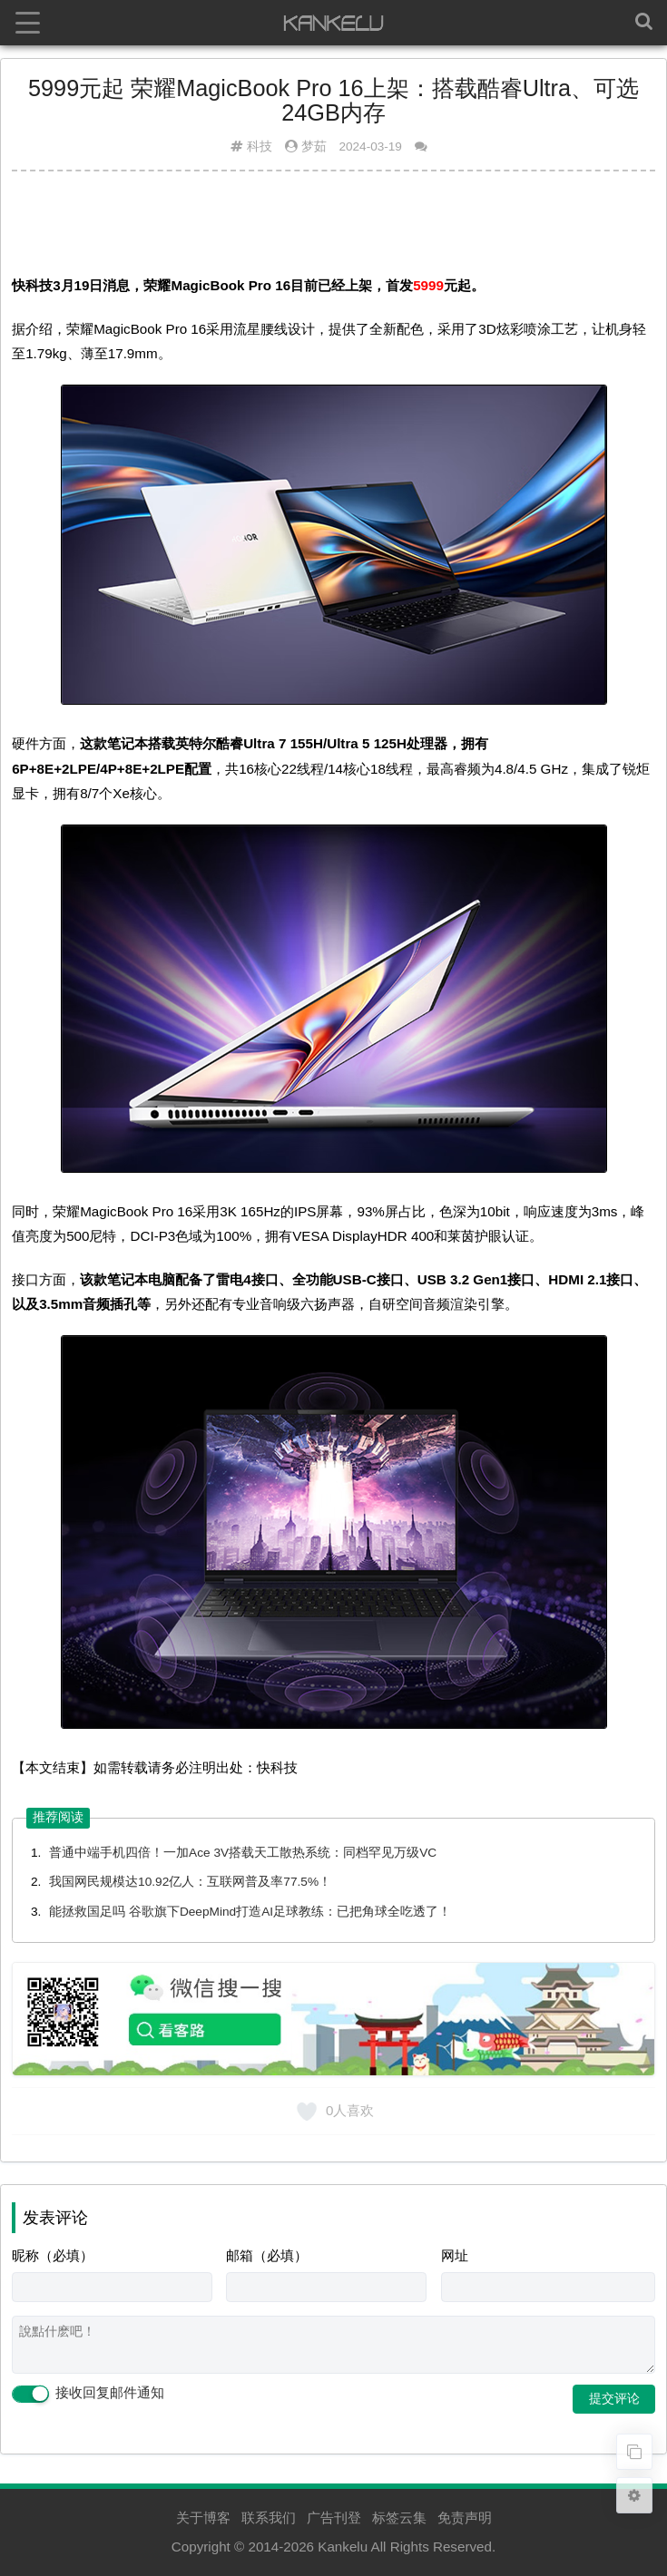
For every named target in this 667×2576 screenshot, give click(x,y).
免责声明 (464, 2517)
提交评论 (614, 2398)
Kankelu (343, 2546)
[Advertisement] (333, 229)
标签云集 (399, 2517)
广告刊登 (334, 2517)
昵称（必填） (52, 2255)
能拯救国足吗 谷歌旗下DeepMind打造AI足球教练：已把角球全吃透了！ (250, 1911)
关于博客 (203, 2517)
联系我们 (268, 2517)
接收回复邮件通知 (88, 2394)
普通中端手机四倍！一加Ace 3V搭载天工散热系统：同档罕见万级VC (242, 1852)
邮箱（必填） (267, 2255)
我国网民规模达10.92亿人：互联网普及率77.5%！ (190, 1881)
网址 (454, 2255)
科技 (259, 146)
